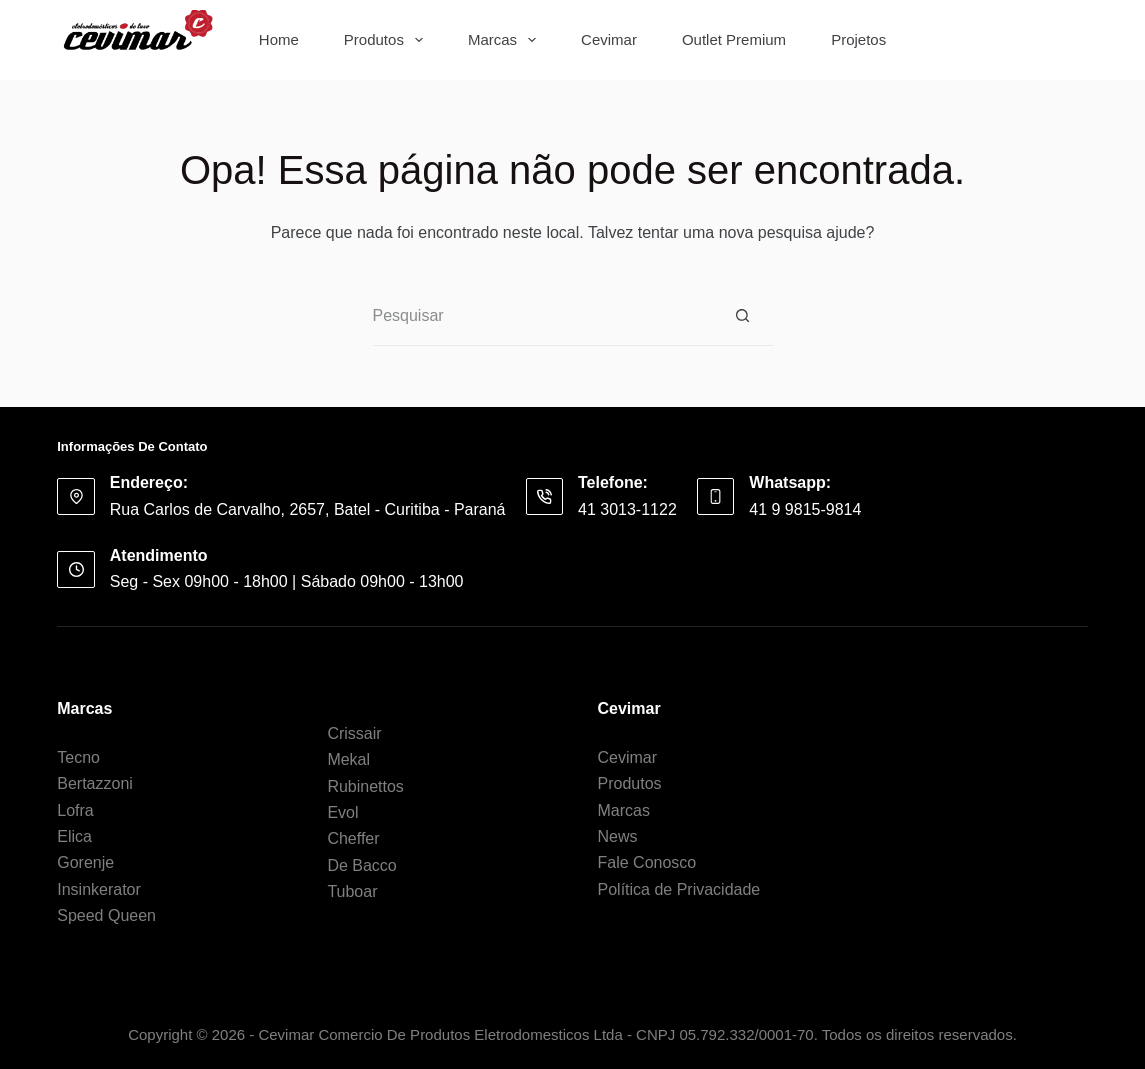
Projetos (858, 39)
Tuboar (352, 891)
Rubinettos (365, 786)
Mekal (348, 759)
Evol (342, 812)
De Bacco (361, 865)
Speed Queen (106, 915)
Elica (74, 836)
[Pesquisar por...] (978, 40)
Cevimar (609, 39)
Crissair (354, 733)
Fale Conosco (647, 862)
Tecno (78, 757)
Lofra (75, 810)
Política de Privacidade (679, 889)
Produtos (387, 40)
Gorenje (85, 862)
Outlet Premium (734, 39)
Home (279, 39)
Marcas (506, 40)
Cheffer (353, 838)
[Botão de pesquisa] (1058, 40)
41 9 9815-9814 (805, 509)
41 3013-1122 (627, 509)
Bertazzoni (95, 783)
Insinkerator (99, 889)
